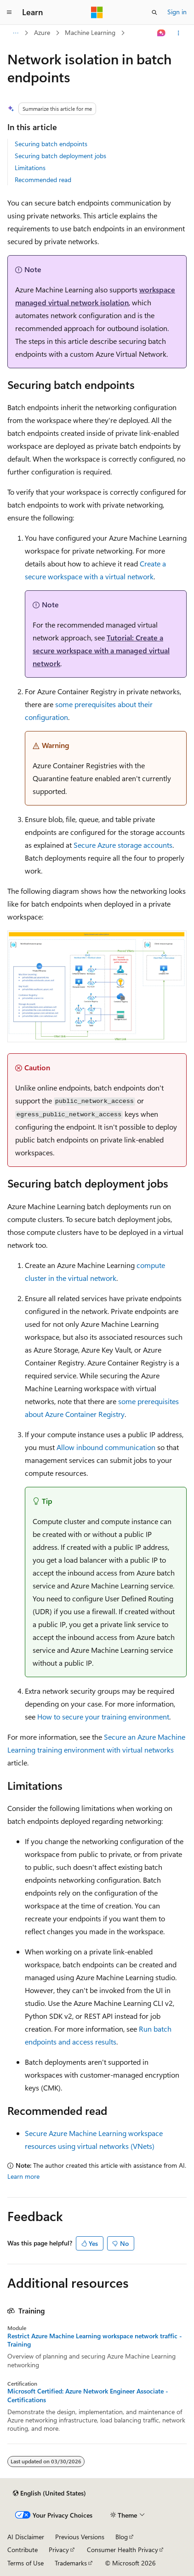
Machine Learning (90, 32)
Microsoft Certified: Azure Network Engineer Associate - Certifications (87, 2395)
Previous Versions (79, 2536)
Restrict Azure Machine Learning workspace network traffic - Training (94, 2340)
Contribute (22, 2549)
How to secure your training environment (103, 1716)
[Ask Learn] (162, 33)
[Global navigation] (9, 12)
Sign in (177, 11)
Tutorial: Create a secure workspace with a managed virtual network (101, 650)
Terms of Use (25, 2563)
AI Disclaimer (25, 2536)
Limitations (30, 167)
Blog (121, 2536)
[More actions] (179, 33)
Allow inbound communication (106, 1447)
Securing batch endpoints (51, 143)
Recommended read (43, 179)
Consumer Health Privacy (122, 2549)
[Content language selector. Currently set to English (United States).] (49, 2493)
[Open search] (154, 12)
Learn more (23, 2176)
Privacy (59, 2549)
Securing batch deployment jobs (60, 155)
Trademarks (71, 2563)
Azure (42, 32)
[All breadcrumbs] (15, 33)
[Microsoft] (97, 12)
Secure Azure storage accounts (123, 845)
